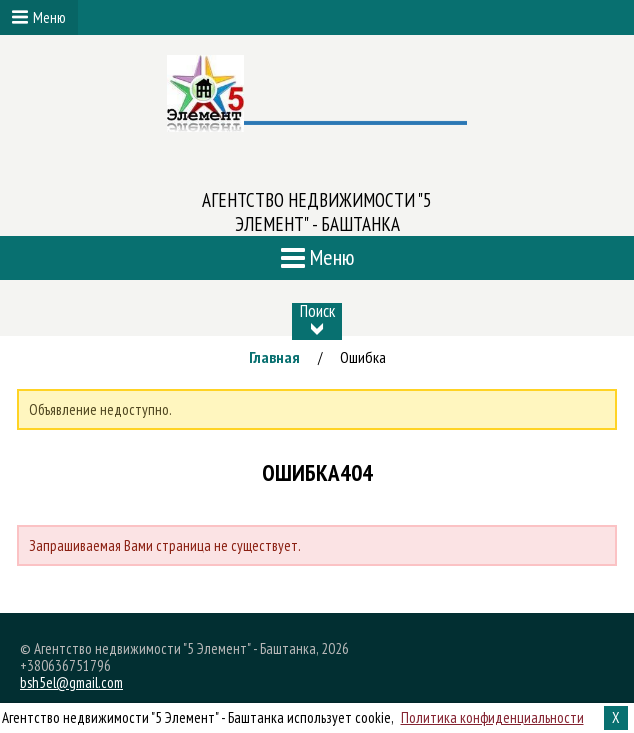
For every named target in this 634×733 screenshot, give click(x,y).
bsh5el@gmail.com (71, 682)
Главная (274, 357)
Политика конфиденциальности (492, 717)
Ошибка (363, 357)
